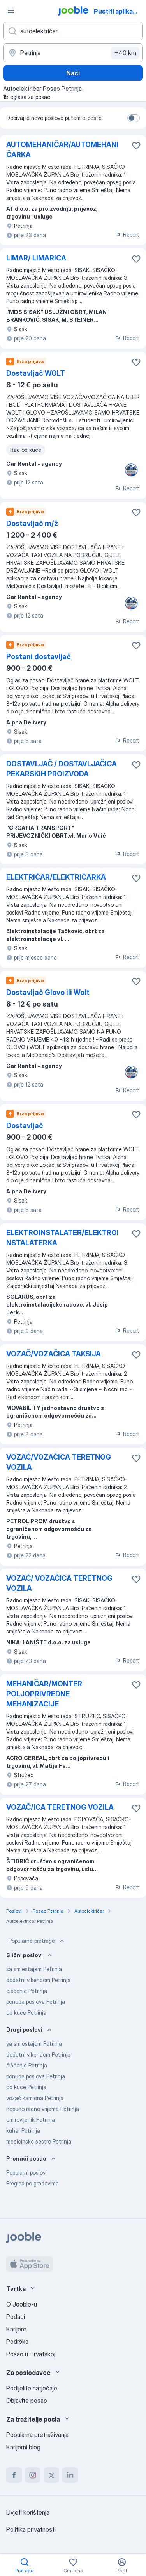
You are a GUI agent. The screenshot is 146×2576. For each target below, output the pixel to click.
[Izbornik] (11, 11)
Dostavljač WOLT (35, 373)
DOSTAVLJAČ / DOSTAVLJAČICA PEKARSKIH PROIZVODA (61, 769)
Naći (73, 73)
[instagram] (32, 2475)
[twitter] (51, 2475)
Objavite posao (26, 2400)
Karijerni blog (23, 2447)
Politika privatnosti (31, 2529)
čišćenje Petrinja (26, 1991)
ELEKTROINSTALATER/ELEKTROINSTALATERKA (62, 1238)
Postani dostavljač (38, 657)
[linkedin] (70, 2475)
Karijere (16, 2329)
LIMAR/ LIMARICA (36, 258)
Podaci (15, 2317)
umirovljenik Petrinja (30, 2119)
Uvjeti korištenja (27, 2512)
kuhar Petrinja (23, 2130)
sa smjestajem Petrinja (34, 1969)
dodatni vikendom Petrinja (38, 1980)
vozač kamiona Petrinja (34, 2098)
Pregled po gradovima (32, 2183)
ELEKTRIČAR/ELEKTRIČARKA (56, 877)
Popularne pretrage (37, 1941)
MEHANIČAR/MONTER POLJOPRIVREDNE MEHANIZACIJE (44, 1694)
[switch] (133, 118)
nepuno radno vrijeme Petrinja (42, 2109)
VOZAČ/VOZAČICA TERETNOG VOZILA (58, 1462)
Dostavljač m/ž (32, 523)
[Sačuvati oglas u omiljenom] (136, 145)
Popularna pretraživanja (37, 2435)
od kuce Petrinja (26, 2012)
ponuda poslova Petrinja (35, 2001)
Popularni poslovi (26, 2172)
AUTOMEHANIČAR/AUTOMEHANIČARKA (62, 150)
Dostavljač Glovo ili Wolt (48, 992)
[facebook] (14, 2475)
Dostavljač (24, 1125)
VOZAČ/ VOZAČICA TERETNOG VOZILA (59, 1583)
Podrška (17, 2341)
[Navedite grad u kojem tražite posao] (73, 52)
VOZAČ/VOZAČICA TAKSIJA (53, 1354)
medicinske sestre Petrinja (38, 2141)
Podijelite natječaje (31, 2388)
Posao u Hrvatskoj (30, 2354)
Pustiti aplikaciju (119, 11)
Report (126, 234)
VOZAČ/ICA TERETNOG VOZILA (60, 1807)
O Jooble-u (21, 2304)
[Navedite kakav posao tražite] (73, 31)
